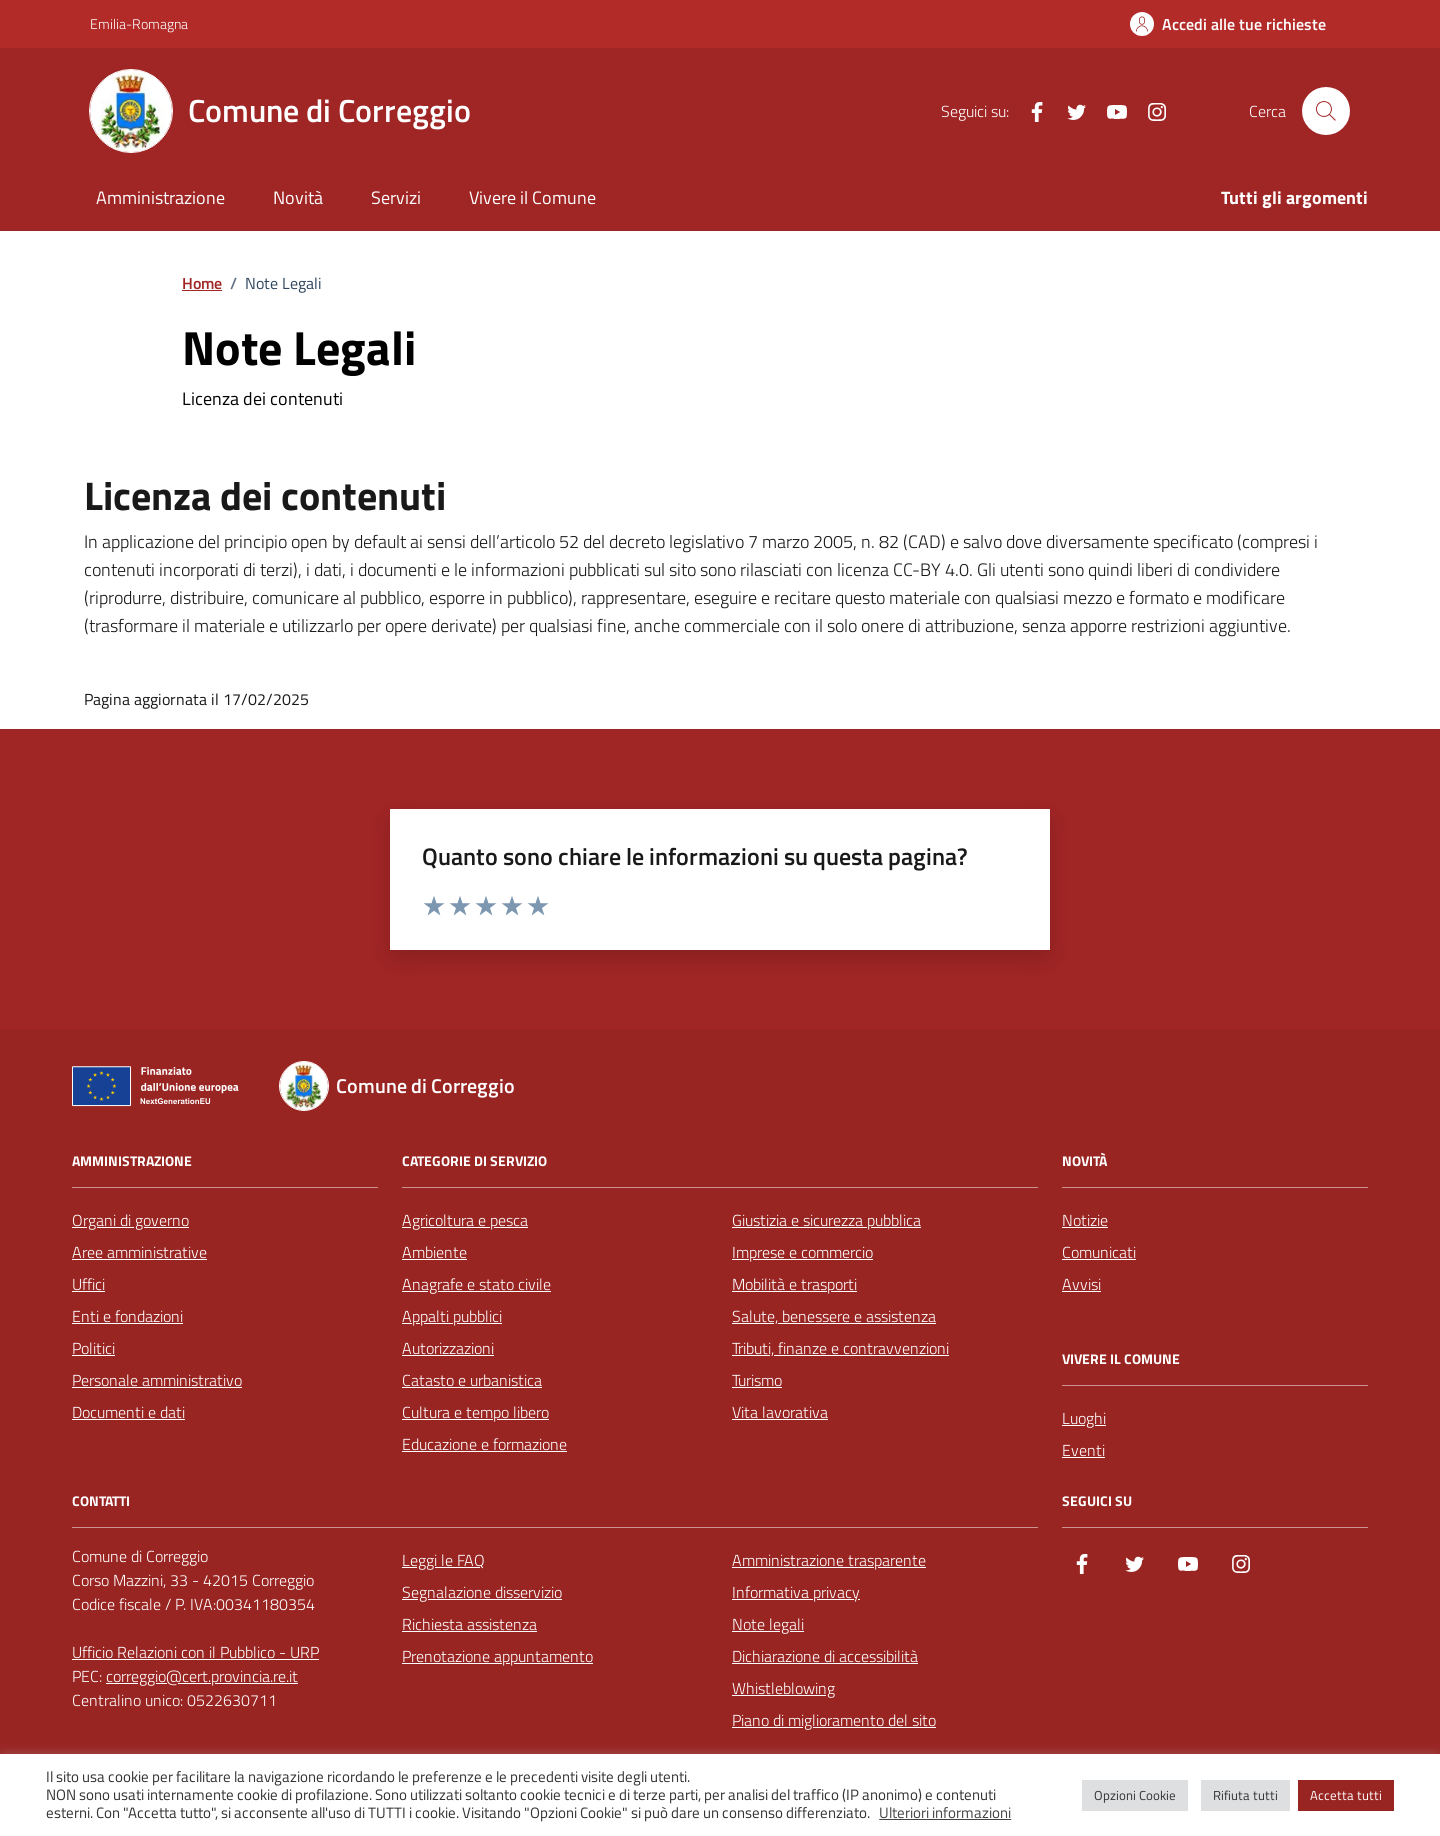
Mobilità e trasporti (794, 1284)
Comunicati (1099, 1252)
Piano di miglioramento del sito (834, 1720)
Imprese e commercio (802, 1252)
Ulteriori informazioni (945, 1813)
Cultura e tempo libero (475, 1412)
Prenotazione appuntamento (497, 1656)
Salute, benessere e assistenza (834, 1316)
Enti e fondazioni (127, 1316)
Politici (93, 1348)
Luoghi (1084, 1418)
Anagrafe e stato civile (476, 1284)
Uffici (88, 1284)
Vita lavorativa (780, 1412)
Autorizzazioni (448, 1348)
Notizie (1085, 1220)
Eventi (1083, 1450)
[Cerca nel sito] (1326, 111)
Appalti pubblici (452, 1316)
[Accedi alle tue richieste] (1228, 24)
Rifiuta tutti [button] (1245, 1795)
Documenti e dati (128, 1412)
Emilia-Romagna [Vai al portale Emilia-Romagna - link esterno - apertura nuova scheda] (139, 23)
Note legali (768, 1624)
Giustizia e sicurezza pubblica (826, 1220)
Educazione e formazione (484, 1444)
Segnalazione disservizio (482, 1592)
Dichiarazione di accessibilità (825, 1656)
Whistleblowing (783, 1688)
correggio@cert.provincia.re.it (202, 1676)
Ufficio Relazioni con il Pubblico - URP (195, 1652)
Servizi (396, 197)
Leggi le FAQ (443, 1560)
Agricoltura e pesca (465, 1220)
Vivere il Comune (532, 197)
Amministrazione (160, 197)
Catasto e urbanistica (472, 1380)
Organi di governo (130, 1220)
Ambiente (434, 1252)
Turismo (757, 1380)
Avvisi (1081, 1284)
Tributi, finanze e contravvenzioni (840, 1348)
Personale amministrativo (157, 1380)
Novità (298, 197)
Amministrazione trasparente (829, 1560)
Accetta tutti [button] (1346, 1795)
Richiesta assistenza (469, 1624)
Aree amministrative (139, 1252)
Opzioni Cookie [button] (1135, 1795)
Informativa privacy (796, 1592)
